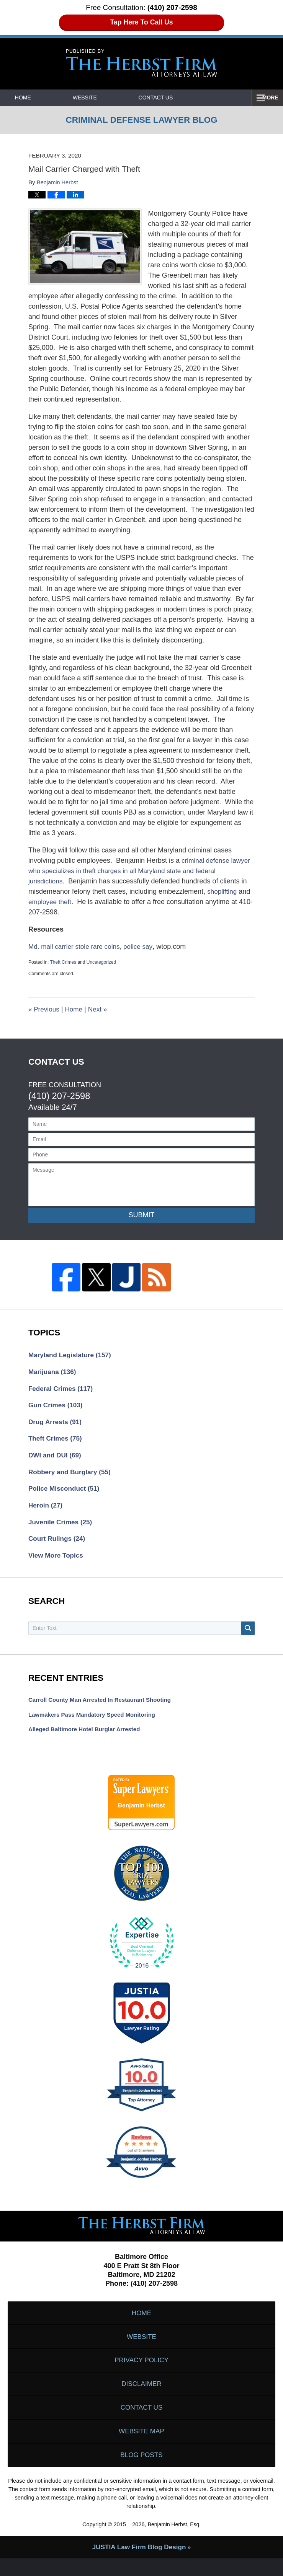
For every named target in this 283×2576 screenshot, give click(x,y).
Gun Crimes (56, 1407)
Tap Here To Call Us (141, 22)
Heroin (46, 1510)
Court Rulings (58, 1544)
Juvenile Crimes (61, 1527)
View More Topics (57, 1562)
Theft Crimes (63, 962)
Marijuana (53, 1372)
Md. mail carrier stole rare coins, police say (93, 946)
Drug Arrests (56, 1424)
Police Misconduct (65, 1493)
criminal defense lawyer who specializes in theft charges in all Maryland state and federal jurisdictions (141, 871)
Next (100, 1009)
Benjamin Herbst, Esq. (174, 2542)
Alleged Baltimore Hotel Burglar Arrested (87, 1737)
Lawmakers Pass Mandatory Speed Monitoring (95, 1722)
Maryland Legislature (71, 1355)
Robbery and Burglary (71, 1476)
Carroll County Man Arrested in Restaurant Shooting (103, 1707)
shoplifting (222, 891)
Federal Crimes (62, 1390)
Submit (141, 1215)
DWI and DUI (56, 1458)
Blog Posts (141, 2471)
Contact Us (191, 97)
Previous (44, 1009)
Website (109, 97)
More (266, 97)
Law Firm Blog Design (139, 2564)
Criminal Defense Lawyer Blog (142, 63)
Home (35, 97)
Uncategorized (101, 962)
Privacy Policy (141, 2372)
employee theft (51, 902)
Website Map (141, 2447)
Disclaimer (141, 2397)
